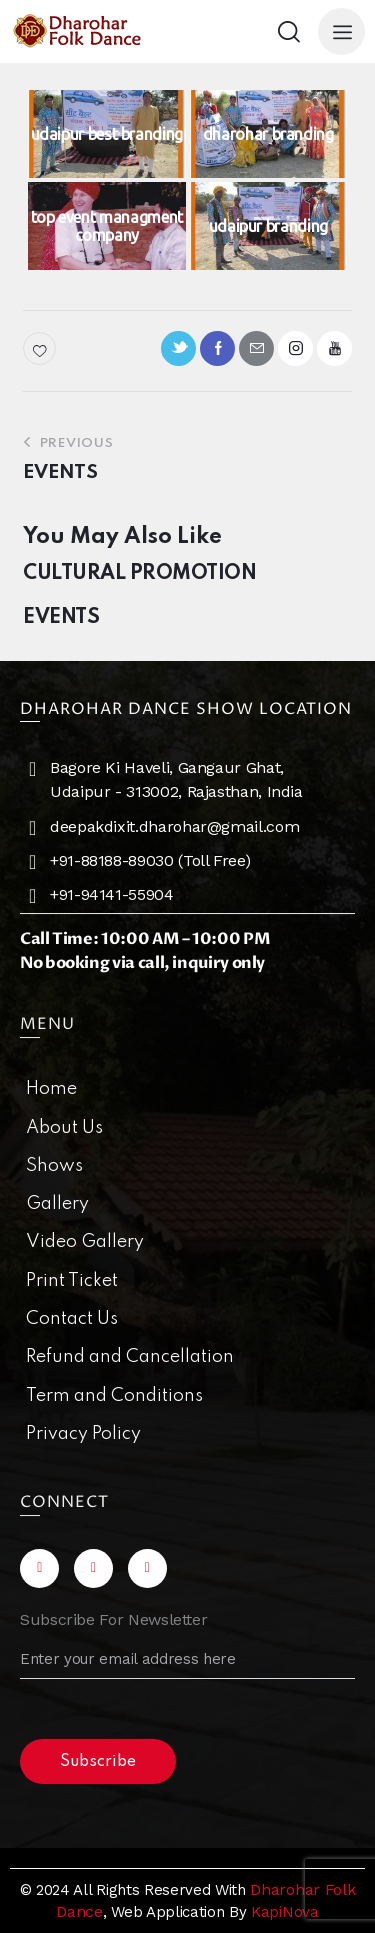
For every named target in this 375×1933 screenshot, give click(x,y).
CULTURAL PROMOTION (139, 574)
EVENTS (61, 618)
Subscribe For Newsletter (113, 1619)
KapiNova (284, 1912)
